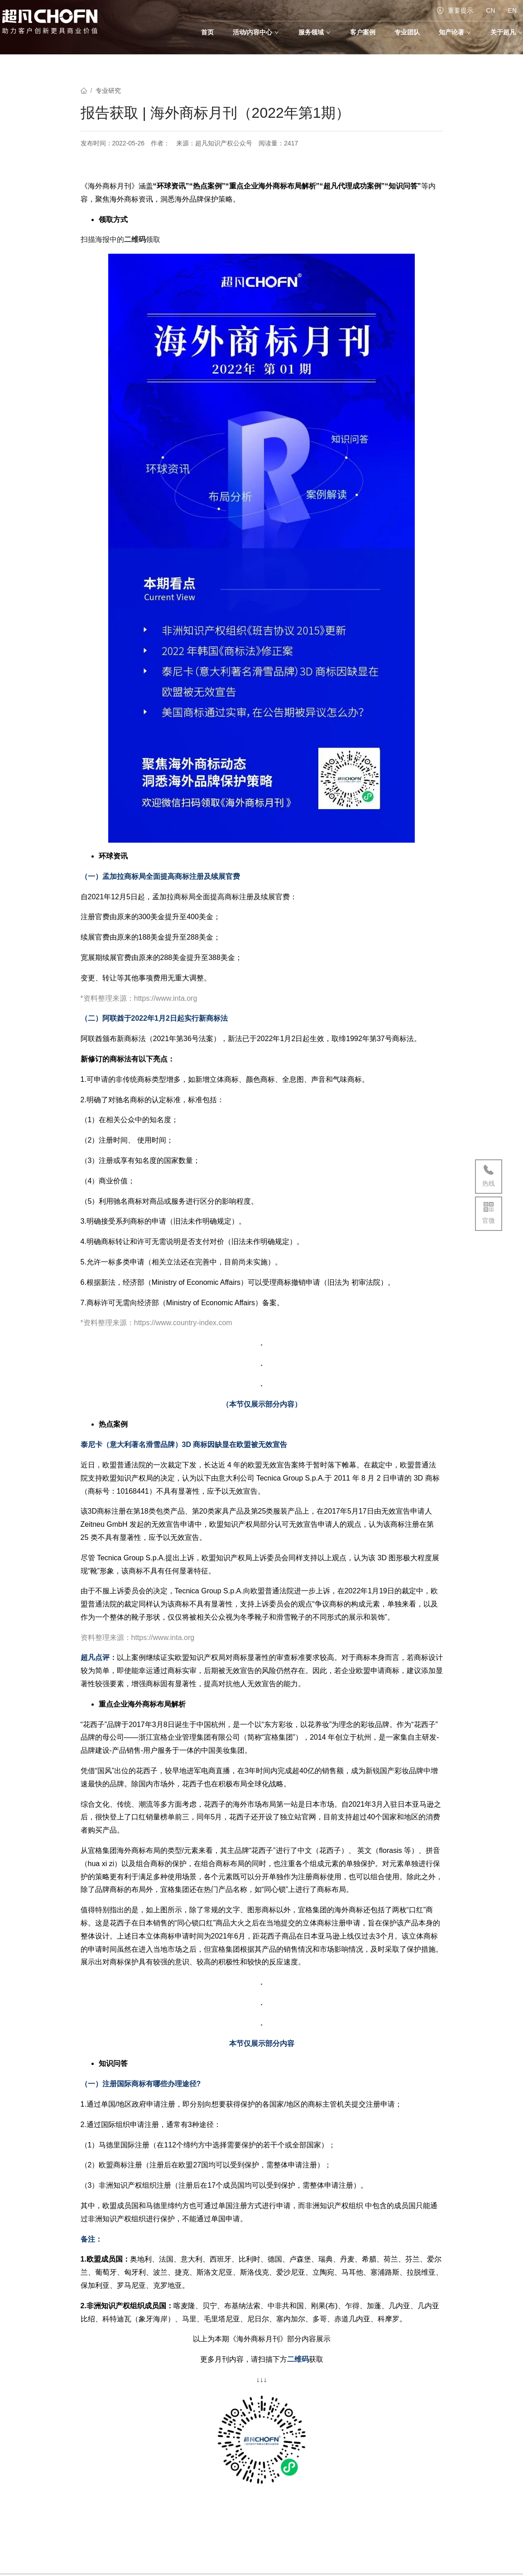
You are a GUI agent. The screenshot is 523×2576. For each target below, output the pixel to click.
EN (512, 10)
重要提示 (455, 10)
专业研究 (108, 90)
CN (490, 10)
